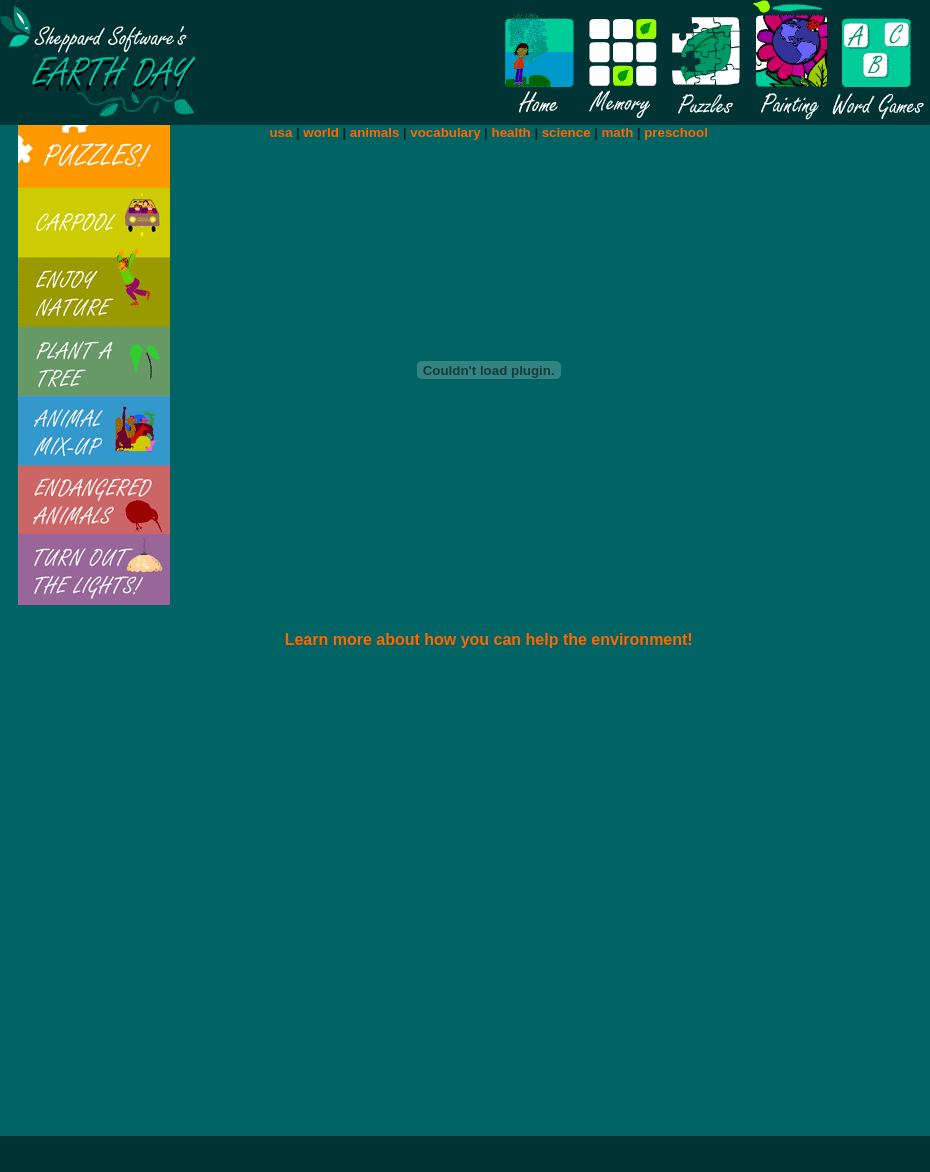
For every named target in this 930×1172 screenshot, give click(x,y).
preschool (676, 132)
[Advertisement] (394, 901)
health (511, 132)
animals (375, 132)
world (321, 132)
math (617, 132)
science (566, 132)
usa (280, 132)
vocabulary (445, 132)
